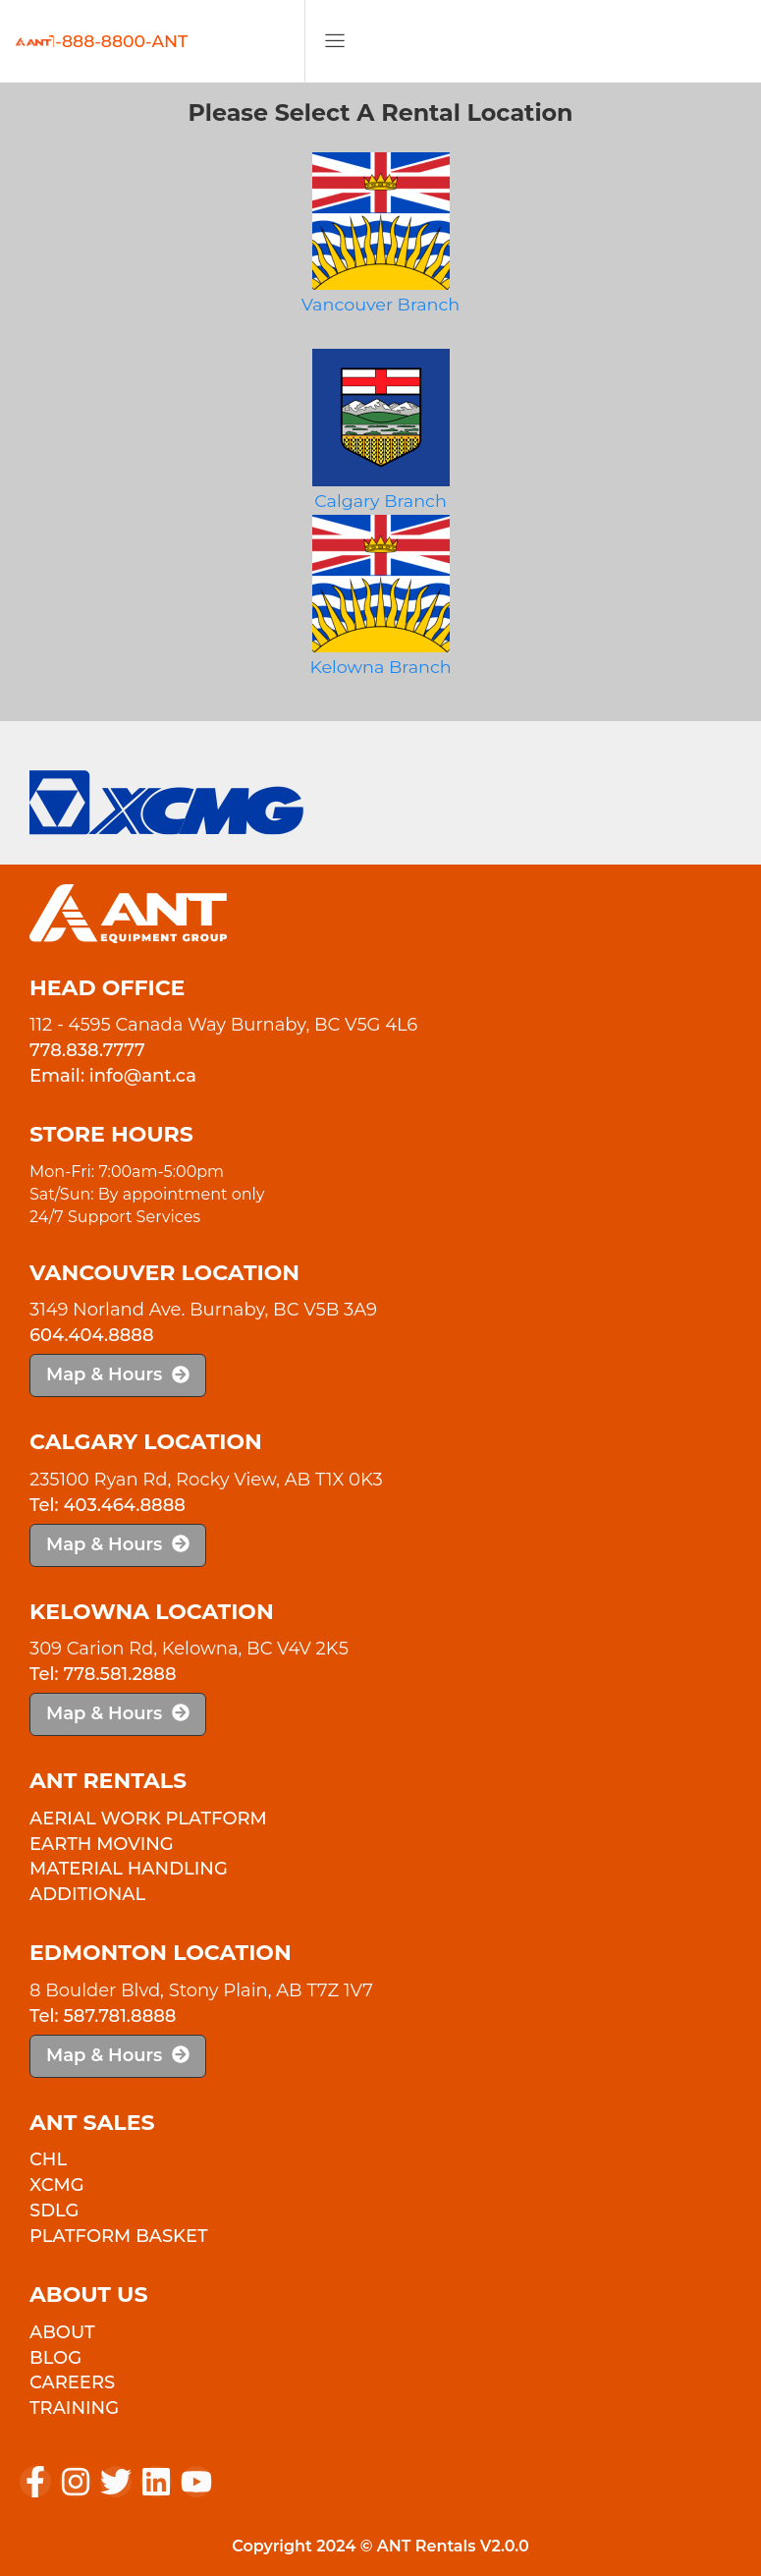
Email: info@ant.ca (112, 1076)
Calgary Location (145, 1441)
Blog (55, 2358)
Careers (72, 2382)
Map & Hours (118, 1374)
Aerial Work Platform (148, 1818)
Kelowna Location (151, 1611)
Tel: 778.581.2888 (103, 1674)
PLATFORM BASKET (118, 2236)
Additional (87, 1894)
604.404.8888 (91, 1335)
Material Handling (128, 1868)
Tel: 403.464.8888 (107, 1505)
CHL (48, 2159)
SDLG (54, 2210)
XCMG (56, 2185)
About (62, 2332)
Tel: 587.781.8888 (102, 2016)
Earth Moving (101, 1844)
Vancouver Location (164, 1273)
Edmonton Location (160, 1952)
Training (74, 2408)
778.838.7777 (87, 1050)
